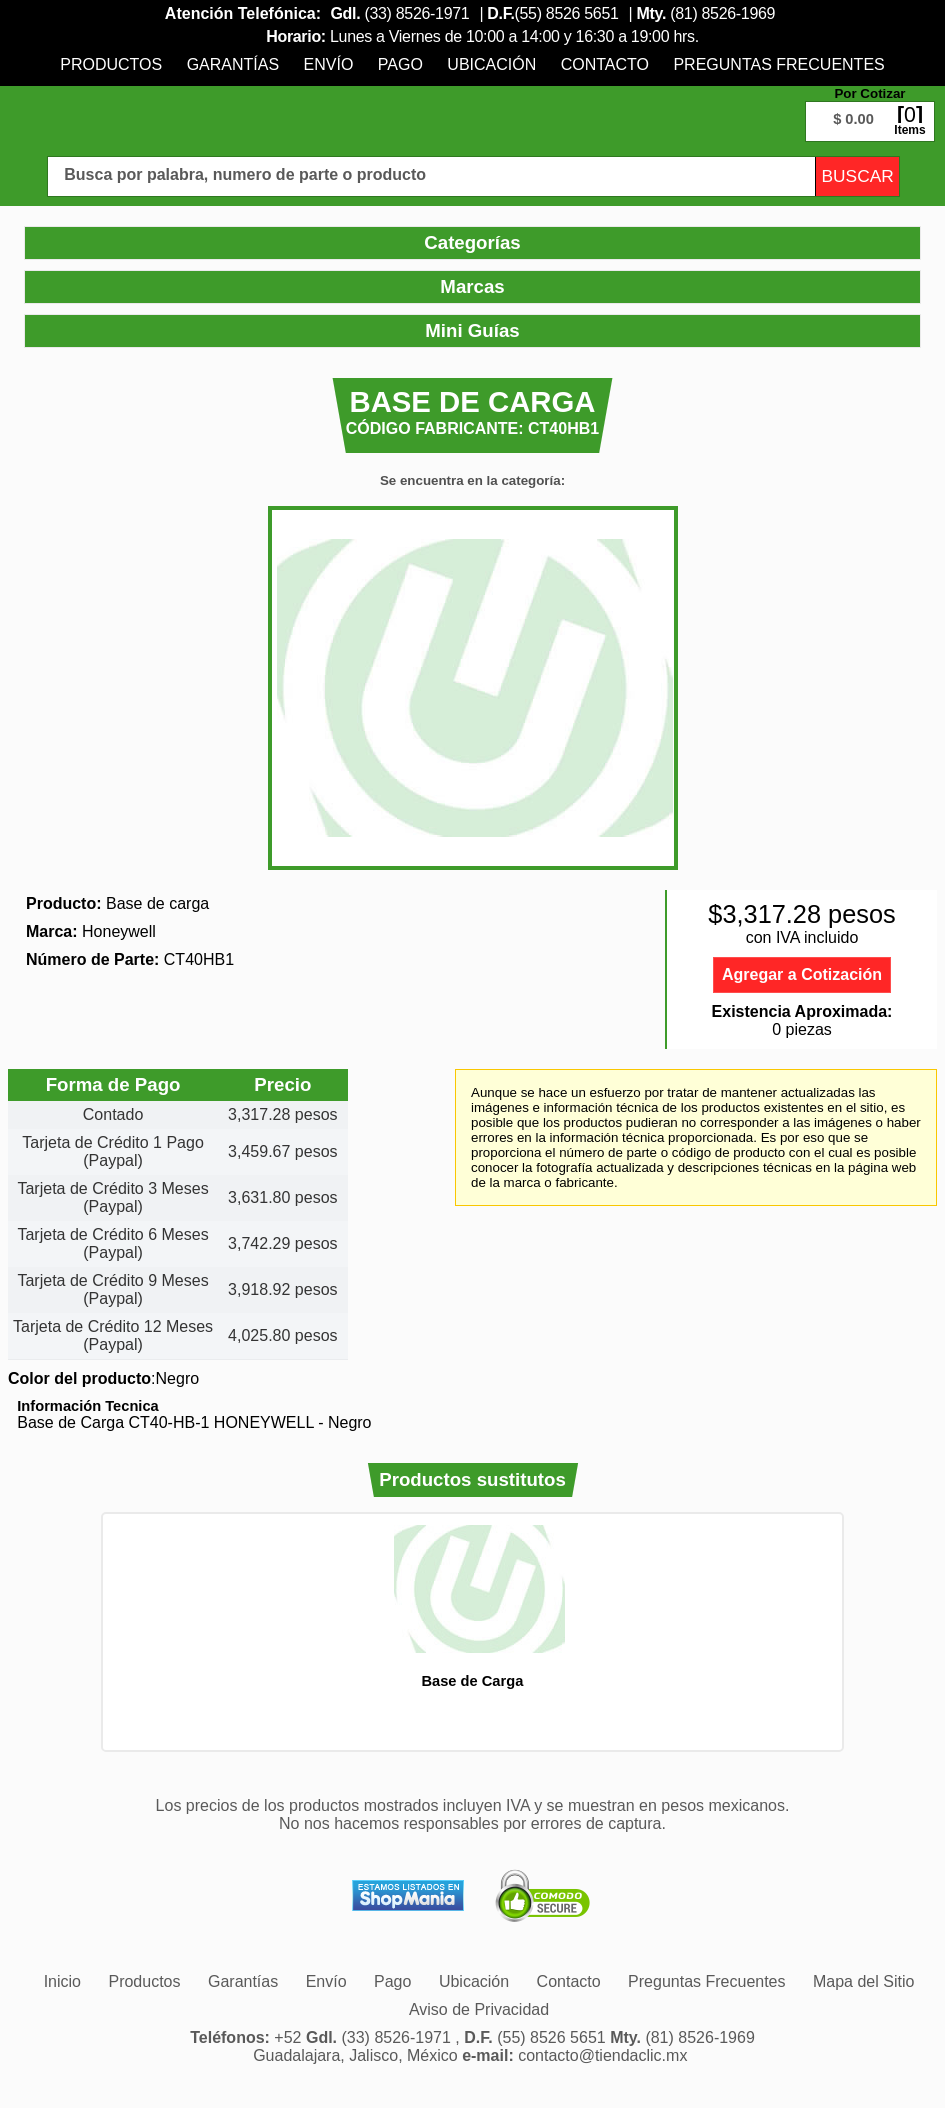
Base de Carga (472, 1681)
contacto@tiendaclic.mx (602, 2055)
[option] (472, 1606)
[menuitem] (111, 64)
